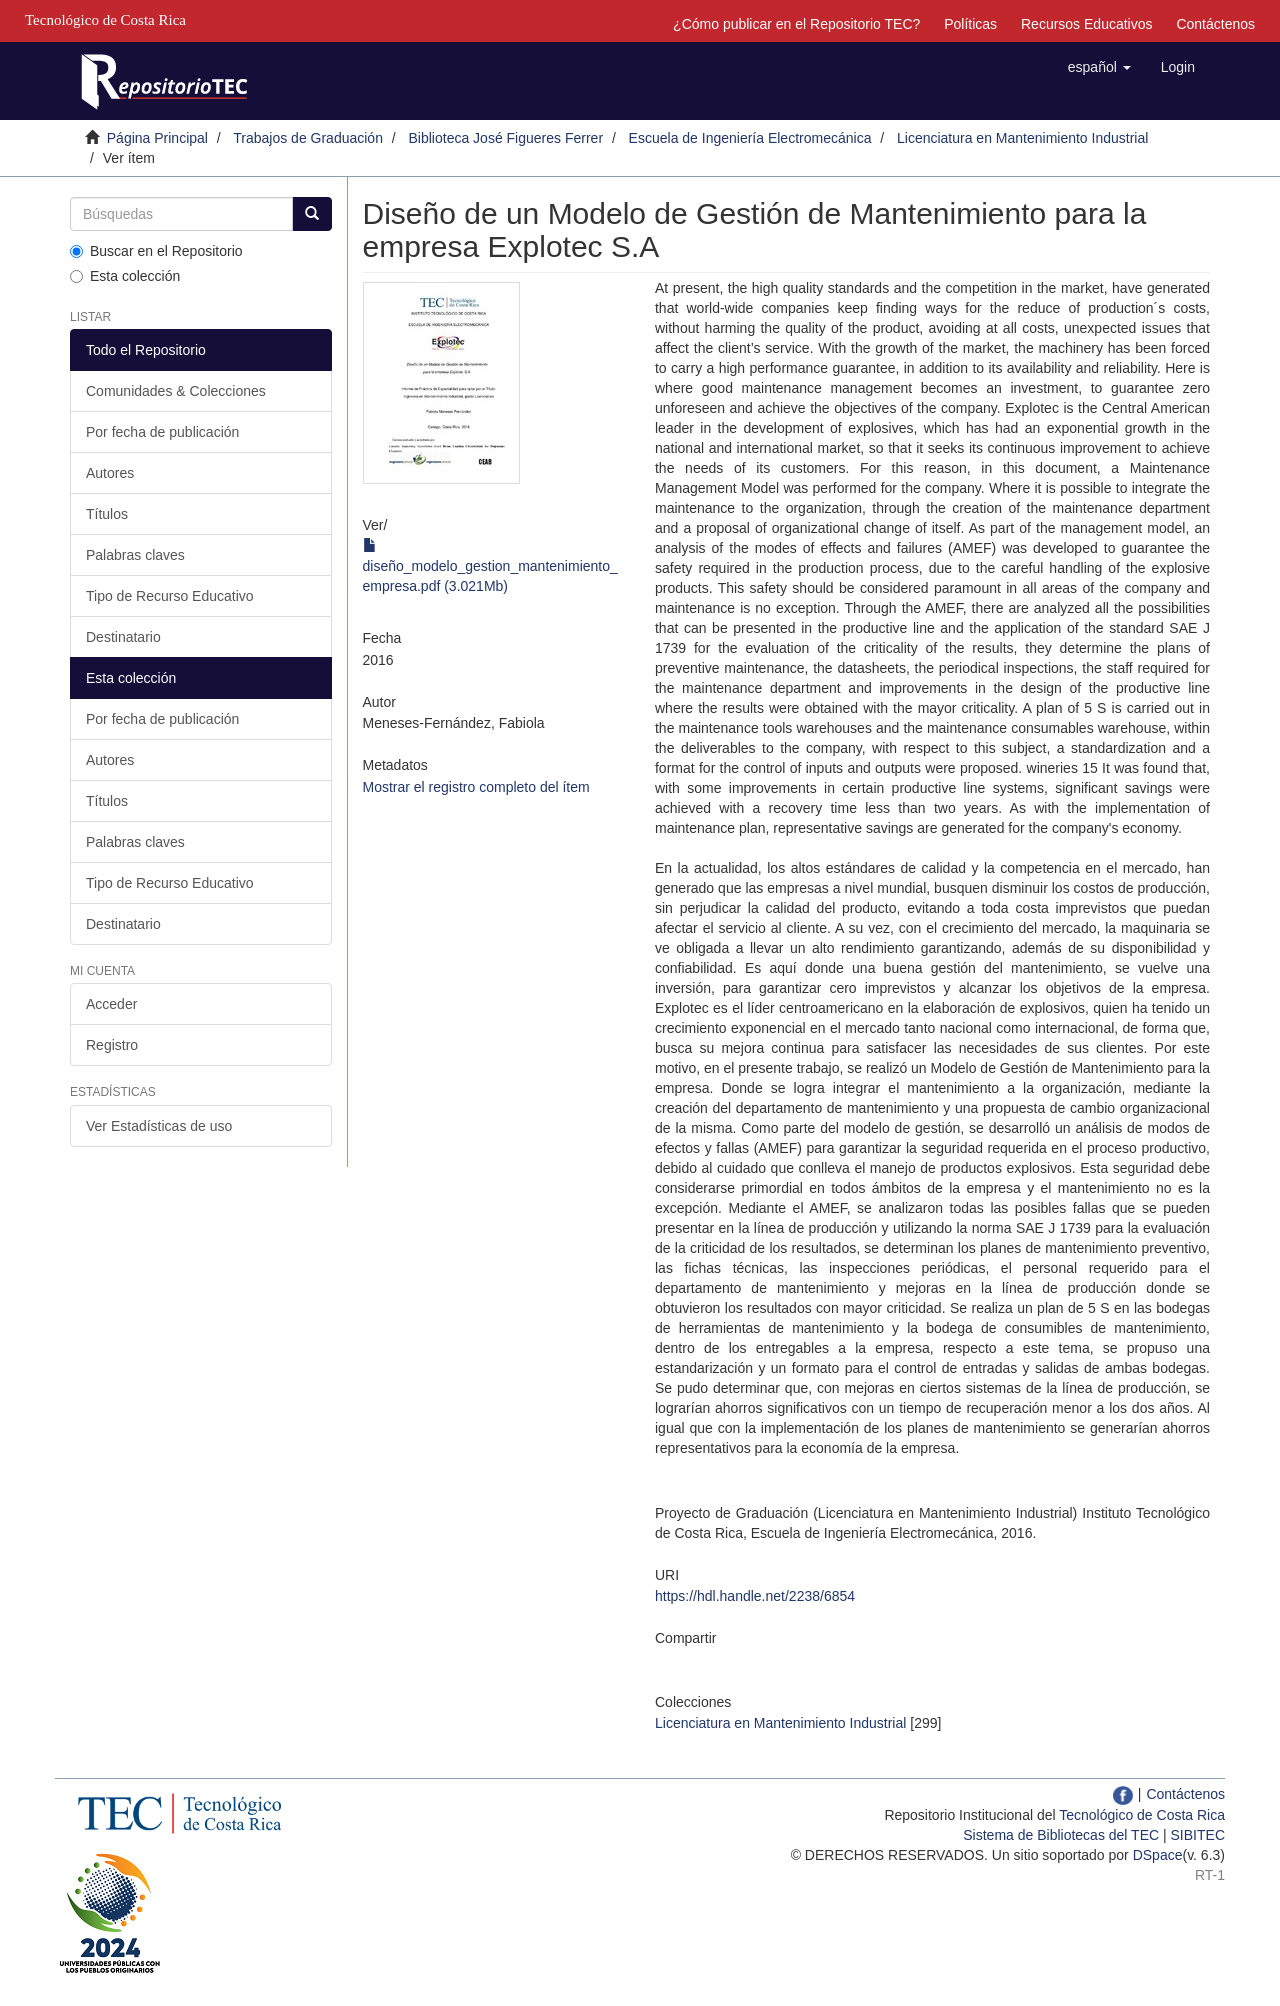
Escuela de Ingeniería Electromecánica (750, 138)
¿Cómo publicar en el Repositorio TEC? (796, 24)
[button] (1099, 67)
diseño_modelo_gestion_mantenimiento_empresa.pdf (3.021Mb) (490, 566)
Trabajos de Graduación (308, 138)
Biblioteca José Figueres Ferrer (506, 138)
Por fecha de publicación (162, 432)
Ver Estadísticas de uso (159, 1126)
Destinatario (123, 637)
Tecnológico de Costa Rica (1142, 1815)
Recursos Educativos (1087, 24)
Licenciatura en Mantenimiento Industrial (1022, 138)
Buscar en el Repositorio (156, 251)
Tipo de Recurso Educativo (170, 596)
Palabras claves (135, 555)
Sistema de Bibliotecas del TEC (1061, 1835)
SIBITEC (1198, 1835)
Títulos (107, 514)
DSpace (1158, 1855)
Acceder (111, 1004)
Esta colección (125, 276)
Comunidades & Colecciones (176, 391)
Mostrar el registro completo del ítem (476, 787)
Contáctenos (1215, 24)
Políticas (970, 24)
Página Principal (157, 138)
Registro (112, 1045)
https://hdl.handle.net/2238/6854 (755, 1596)
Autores (110, 473)
